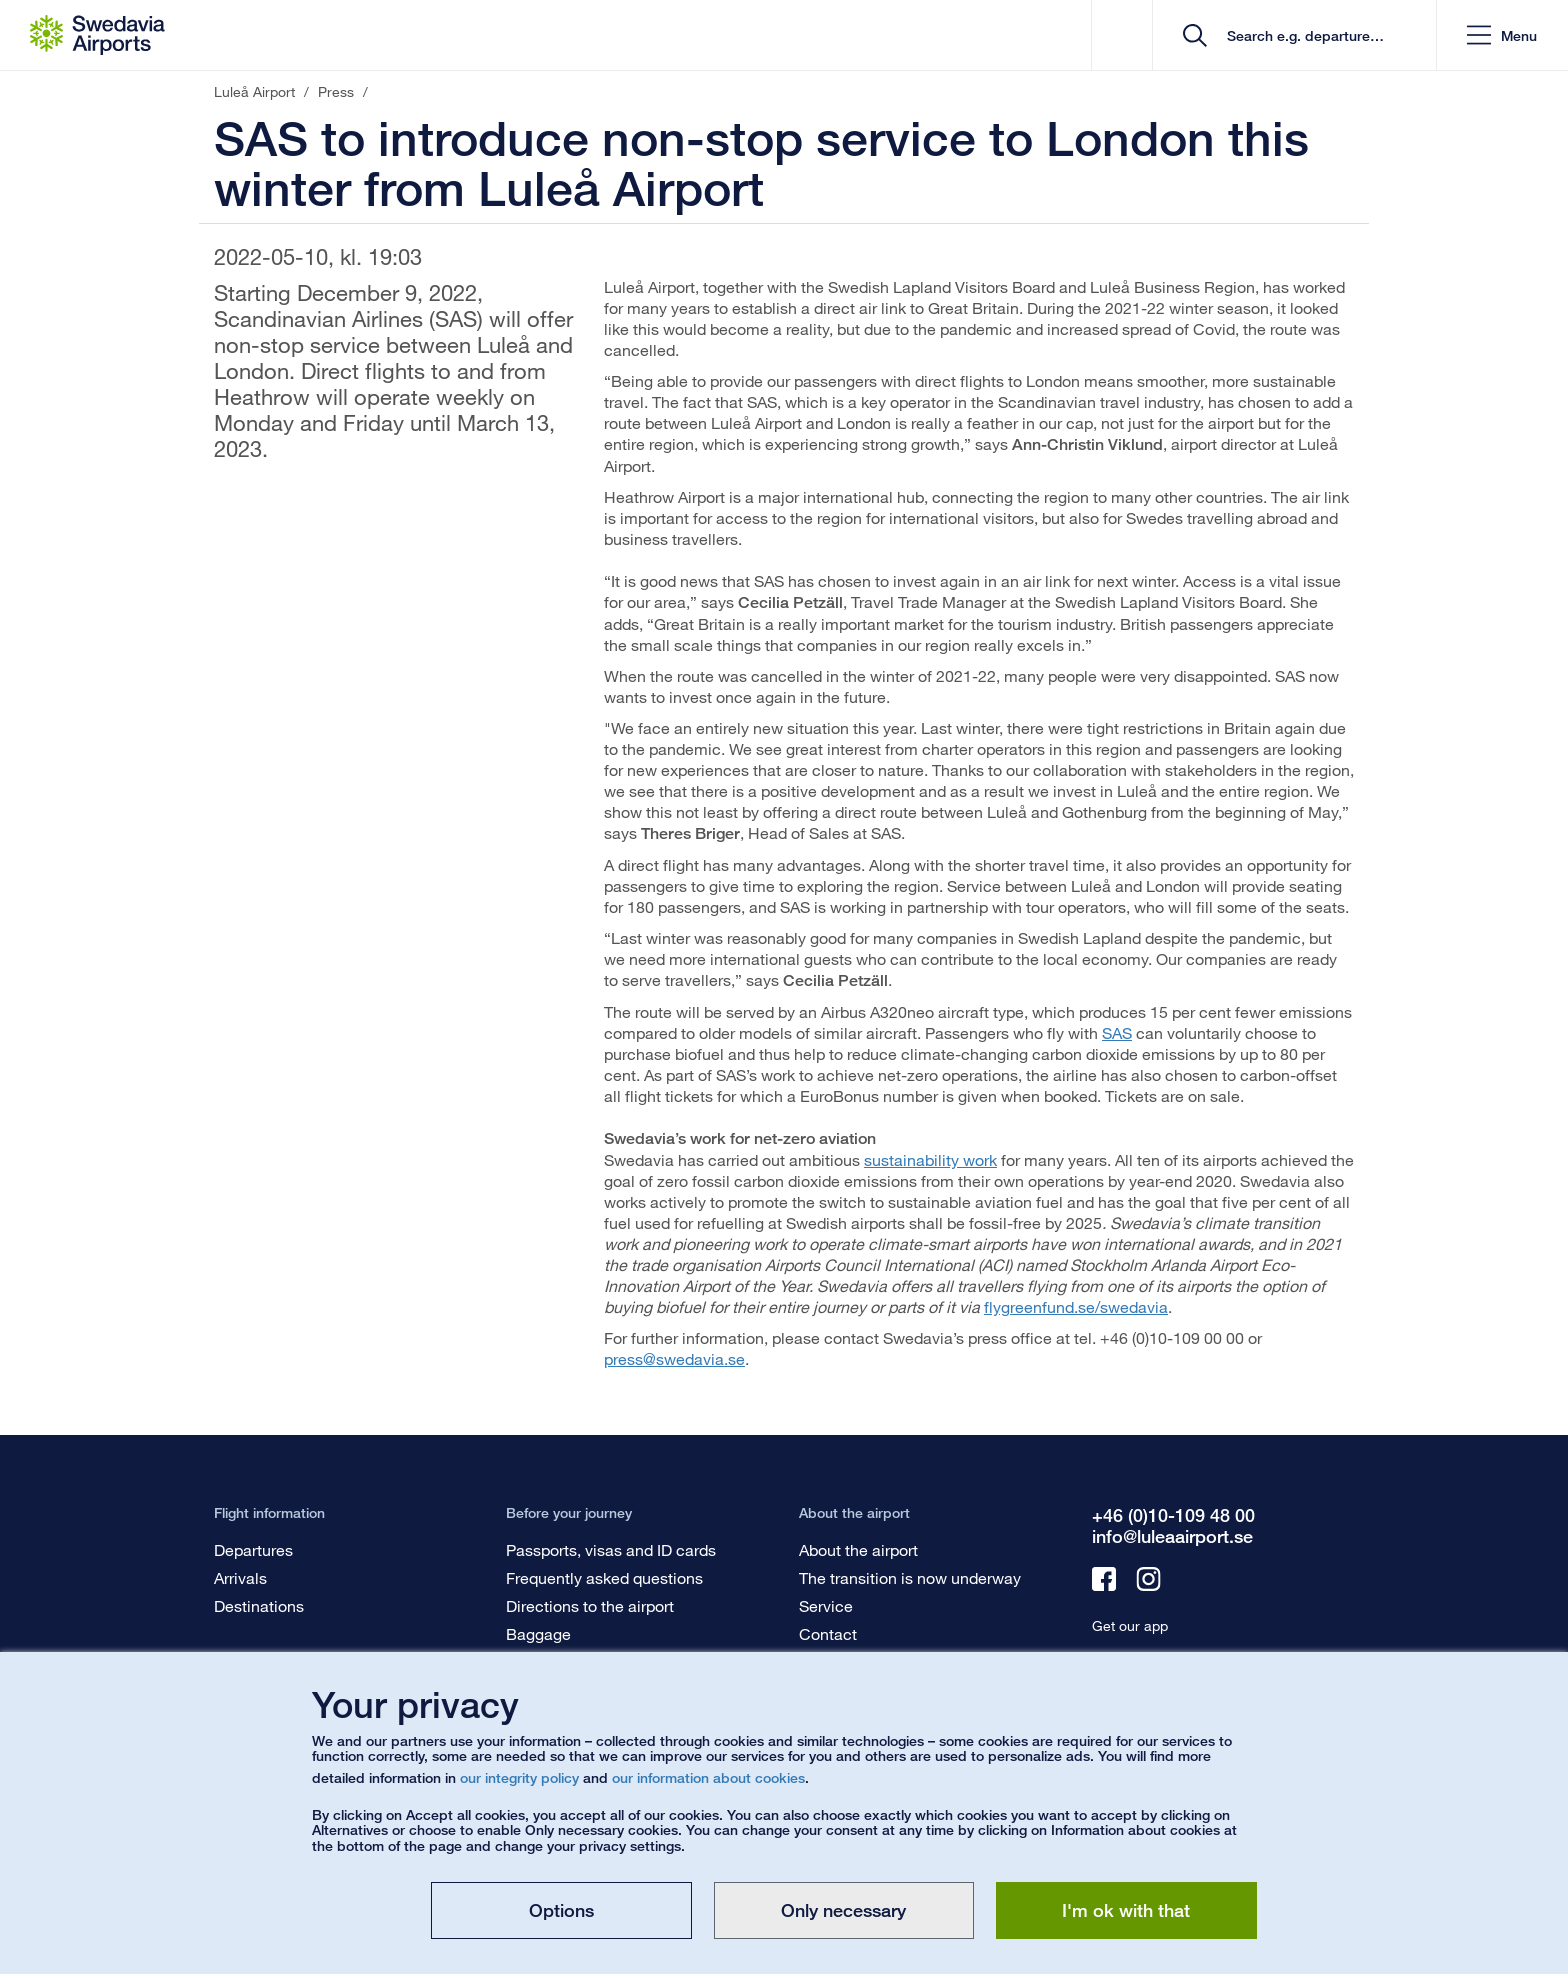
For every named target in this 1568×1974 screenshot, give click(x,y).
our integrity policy (519, 1777)
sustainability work (930, 1159)
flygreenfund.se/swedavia (1076, 1306)
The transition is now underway (910, 1577)
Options (561, 1910)
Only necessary (843, 1910)
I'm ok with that (1126, 1910)
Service (826, 1605)
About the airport (858, 1549)
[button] (1502, 35)
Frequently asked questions (604, 1577)
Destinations (259, 1605)
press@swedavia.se (674, 1358)
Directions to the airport (590, 1605)
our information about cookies (708, 1777)
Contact (828, 1633)
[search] (1301, 35)
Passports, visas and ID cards (611, 1549)
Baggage (538, 1633)
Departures (253, 1549)
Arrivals (240, 1577)
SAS (1117, 1032)
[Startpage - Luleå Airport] (97, 35)
